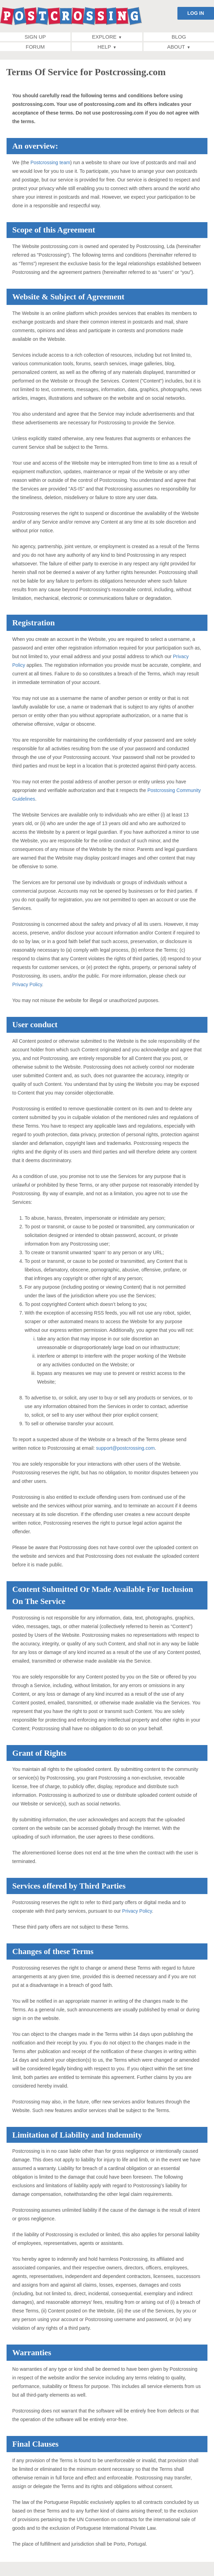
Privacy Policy (27, 984)
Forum (35, 47)
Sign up (35, 37)
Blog (179, 37)
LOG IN (195, 13)
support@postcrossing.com (125, 1448)
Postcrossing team (50, 162)
